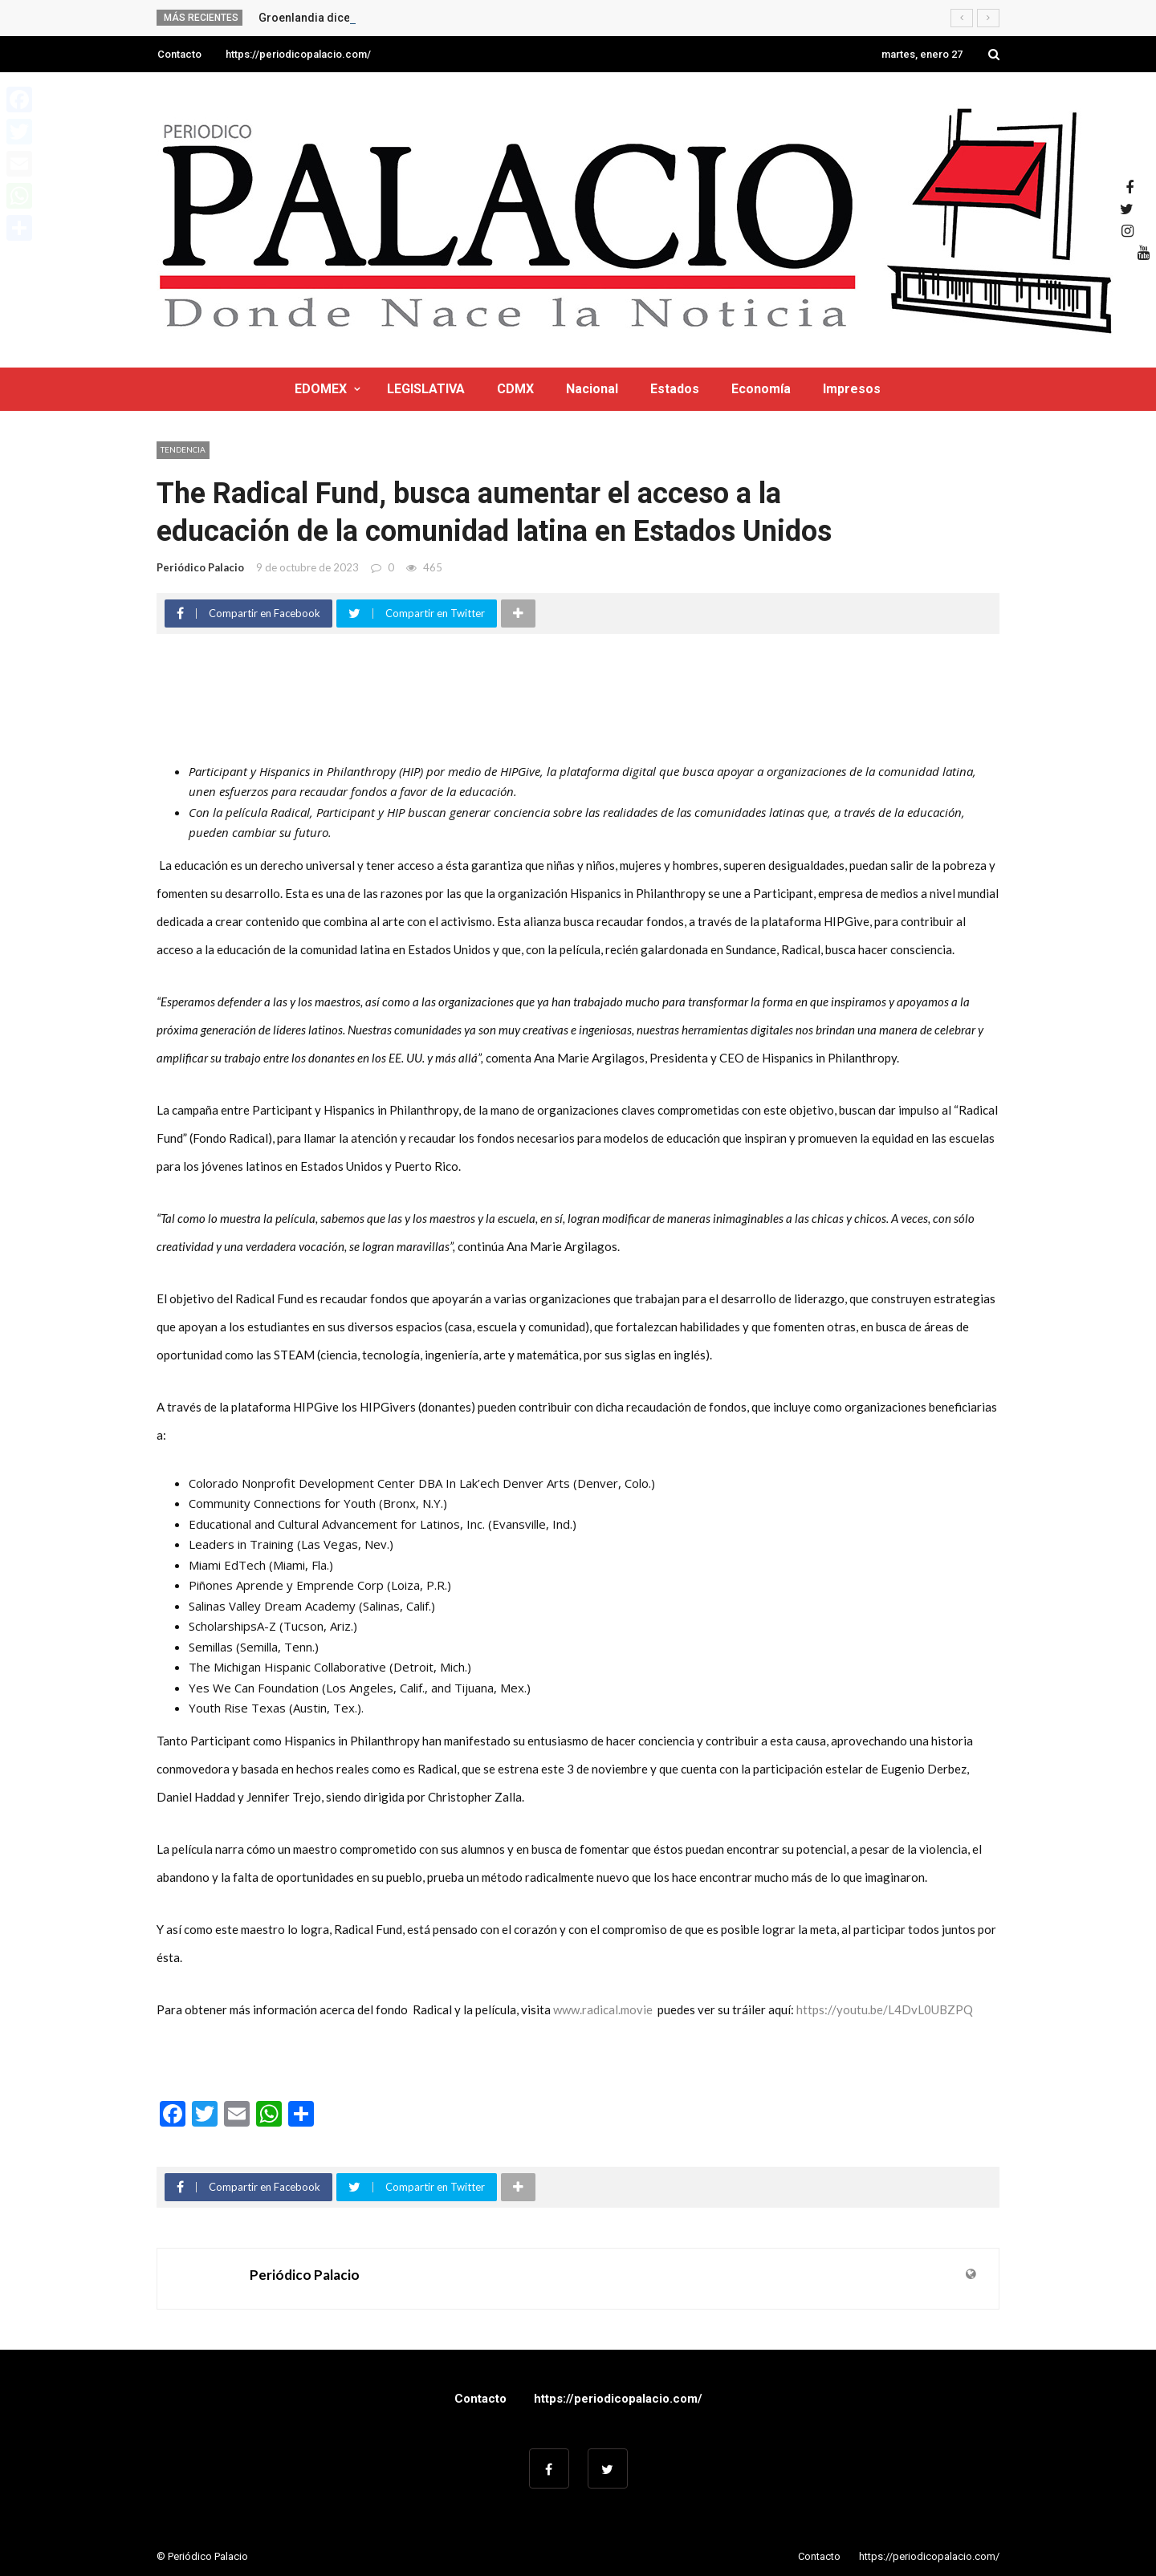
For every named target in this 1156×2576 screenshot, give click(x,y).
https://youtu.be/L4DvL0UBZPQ (884, 2009)
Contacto (179, 54)
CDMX (515, 388)
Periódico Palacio (200, 567)
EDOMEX (321, 388)
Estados (674, 388)
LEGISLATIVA (426, 388)
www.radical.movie (603, 2009)
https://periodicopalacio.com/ (298, 54)
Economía (761, 388)
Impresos (852, 388)
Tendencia (183, 449)
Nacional (592, 388)
